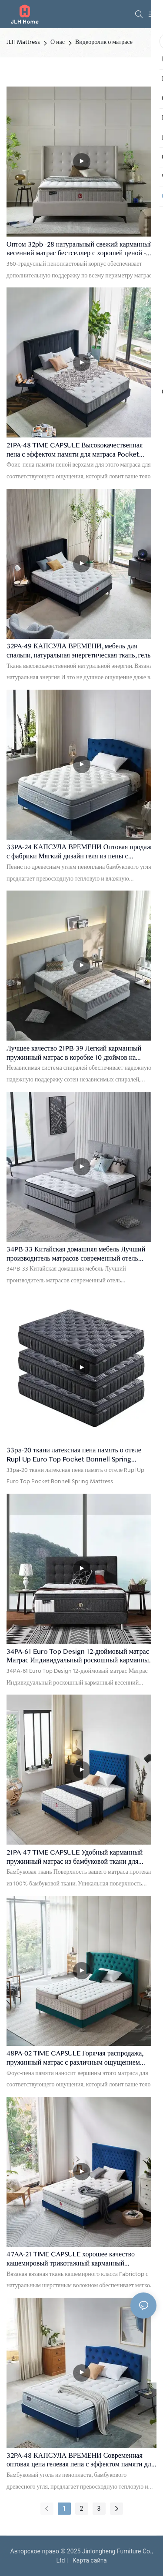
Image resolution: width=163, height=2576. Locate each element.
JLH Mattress (23, 42)
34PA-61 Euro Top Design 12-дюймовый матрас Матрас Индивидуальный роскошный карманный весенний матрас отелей (80, 1656)
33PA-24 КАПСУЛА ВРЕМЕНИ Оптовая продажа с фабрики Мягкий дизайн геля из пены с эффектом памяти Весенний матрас (81, 852)
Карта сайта (88, 2560)
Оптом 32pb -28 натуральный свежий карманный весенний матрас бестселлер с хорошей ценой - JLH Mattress (80, 249)
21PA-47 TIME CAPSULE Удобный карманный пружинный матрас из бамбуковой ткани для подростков (75, 1857)
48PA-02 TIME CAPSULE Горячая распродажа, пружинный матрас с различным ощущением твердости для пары (75, 2058)
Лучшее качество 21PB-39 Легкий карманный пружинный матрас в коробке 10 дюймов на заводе (74, 1053)
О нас (57, 42)
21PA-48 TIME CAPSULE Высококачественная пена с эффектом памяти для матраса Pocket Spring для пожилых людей (75, 450)
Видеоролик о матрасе (104, 42)
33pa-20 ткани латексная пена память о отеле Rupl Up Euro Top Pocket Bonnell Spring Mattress (74, 1455)
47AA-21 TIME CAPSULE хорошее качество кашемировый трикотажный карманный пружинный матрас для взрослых (71, 2259)
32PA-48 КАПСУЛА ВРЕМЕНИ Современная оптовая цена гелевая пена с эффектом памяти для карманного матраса (80, 2460)
